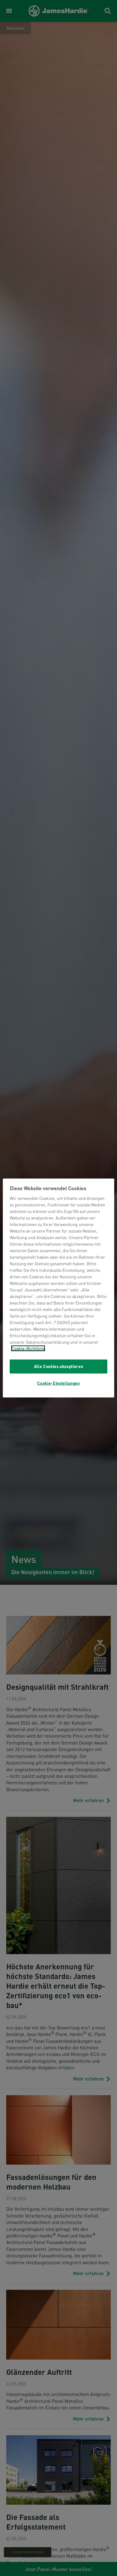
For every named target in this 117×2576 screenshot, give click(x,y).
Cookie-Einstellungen (58, 1382)
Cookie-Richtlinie (28, 1348)
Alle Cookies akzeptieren (58, 1366)
